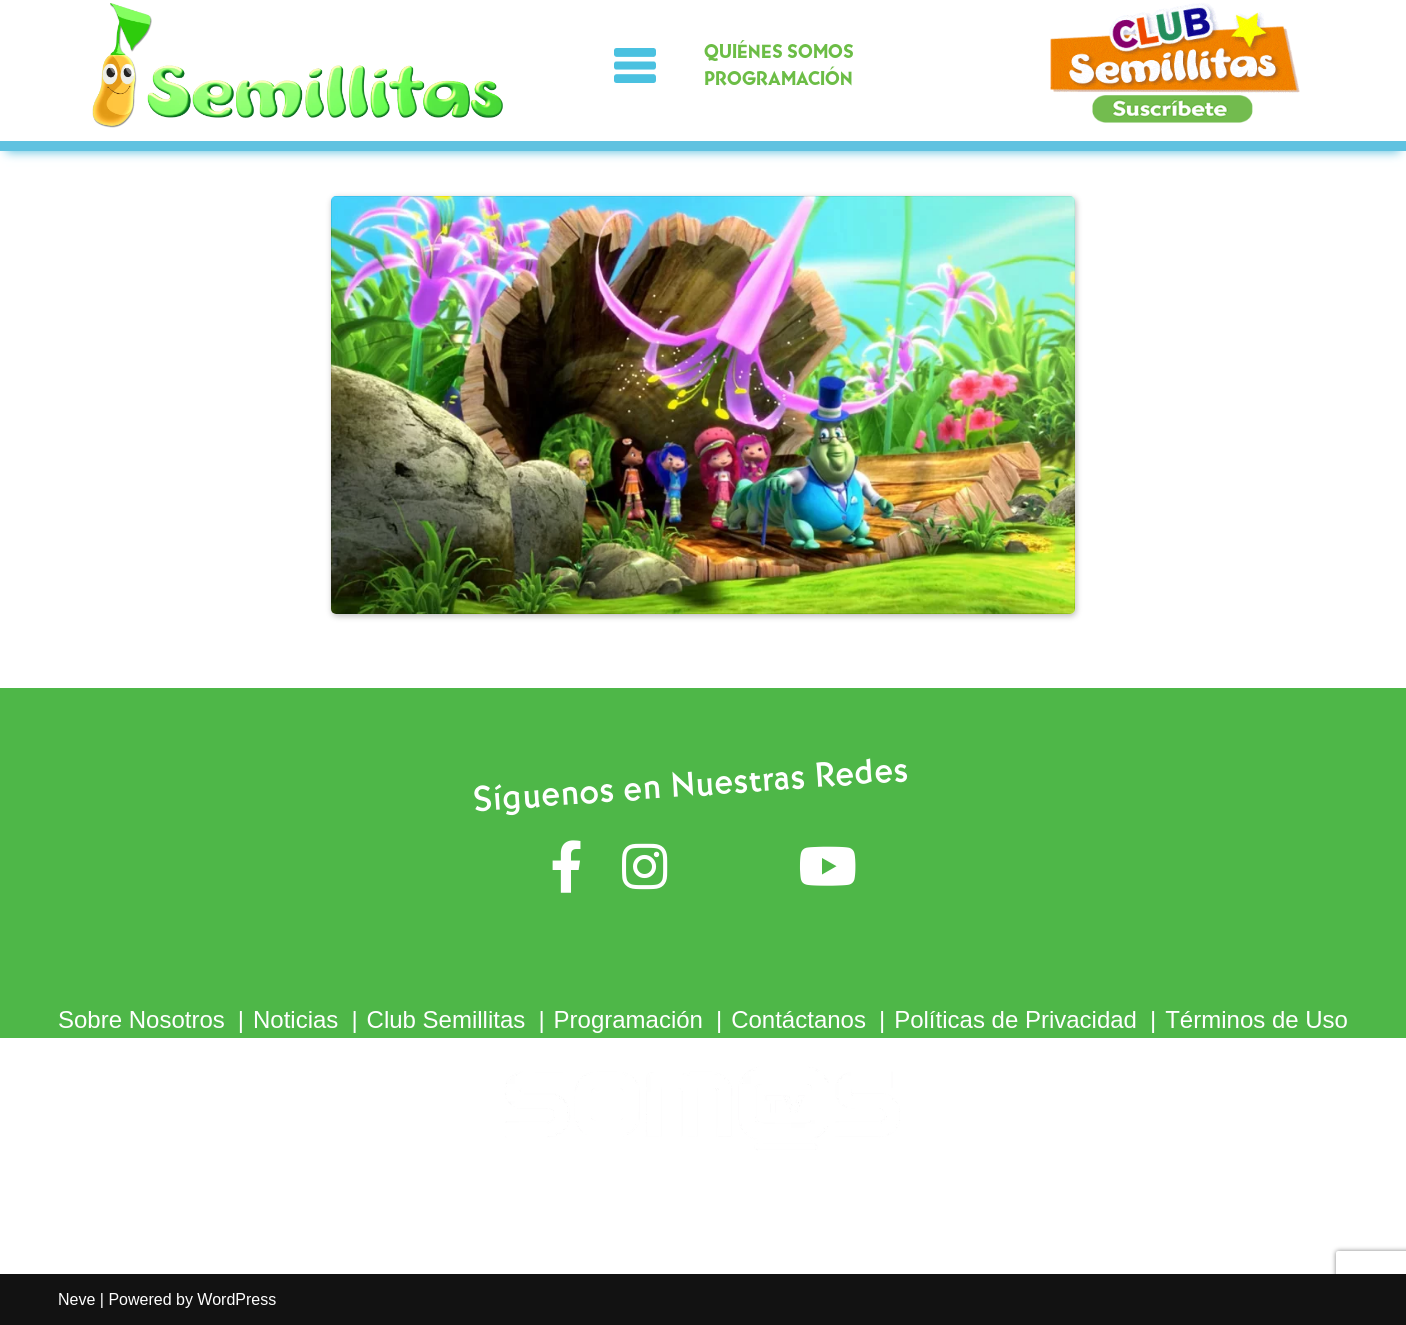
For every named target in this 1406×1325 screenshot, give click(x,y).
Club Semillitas (446, 1019)
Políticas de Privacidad (1015, 1019)
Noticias (295, 1019)
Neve (76, 1299)
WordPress (236, 1299)
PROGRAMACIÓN (778, 79)
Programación (628, 1019)
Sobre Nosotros (141, 1019)
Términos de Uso (1256, 1019)
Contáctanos (798, 1019)
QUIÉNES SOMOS (779, 52)
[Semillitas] (299, 65)
